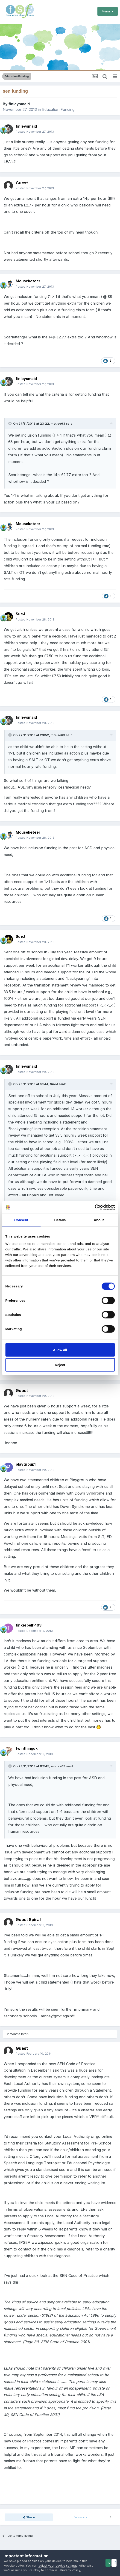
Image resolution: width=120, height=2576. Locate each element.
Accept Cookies (20, 2568)
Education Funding (58, 90)
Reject (60, 1365)
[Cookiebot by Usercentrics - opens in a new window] (94, 1207)
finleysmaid (19, 85)
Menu (107, 11)
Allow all (60, 1350)
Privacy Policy (29, 2556)
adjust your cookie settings (29, 2551)
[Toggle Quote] (10, 404)
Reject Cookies (53, 2568)
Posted (35, 112)
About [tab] (99, 1220)
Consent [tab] (21, 1220)
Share (29, 2498)
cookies (33, 2547)
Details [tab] (60, 1220)
